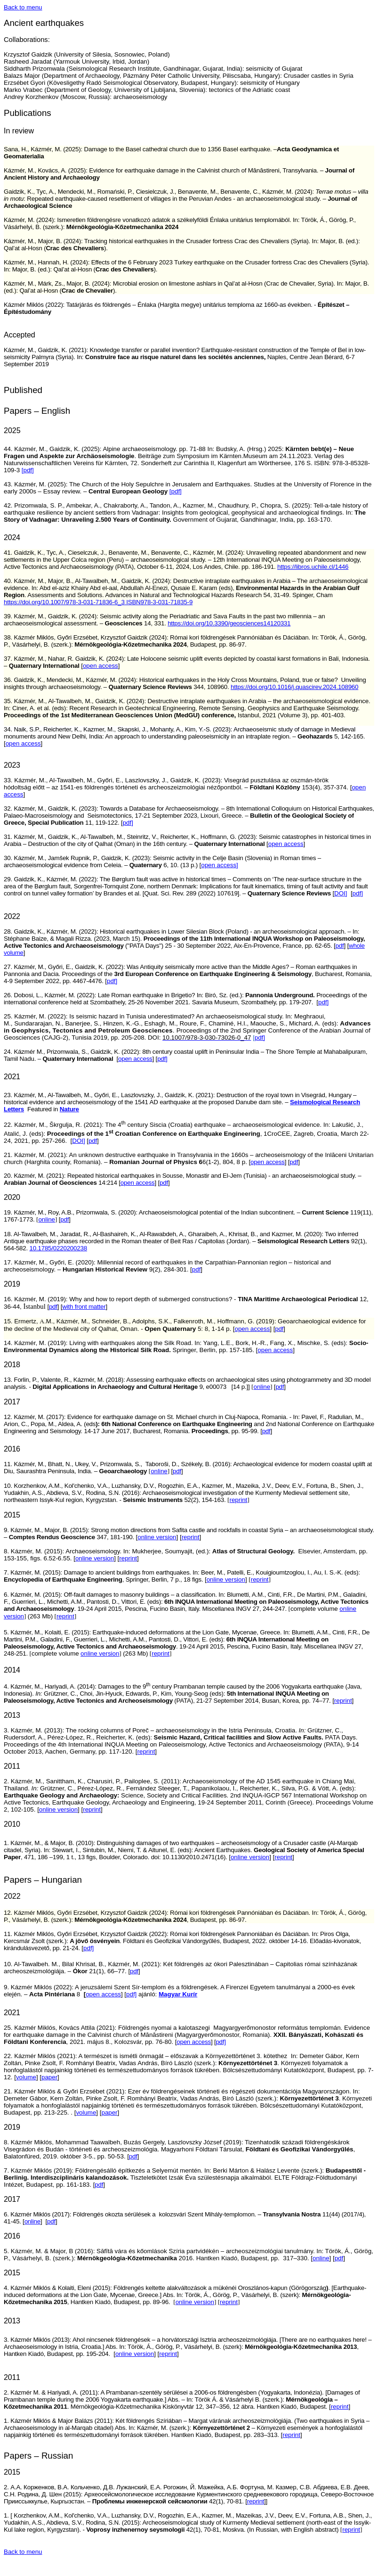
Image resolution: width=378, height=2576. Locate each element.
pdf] (128, 822)
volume (26, 2077)
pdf (339, 945)
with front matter (83, 1306)
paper (49, 2077)
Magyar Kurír (178, 1994)
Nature (69, 1109)
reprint (191, 1537)
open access (135, 1058)
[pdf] (28, 470)
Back (23, 7)
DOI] (340, 893)
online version (156, 1537)
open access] (219, 865)
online (46, 1219)
